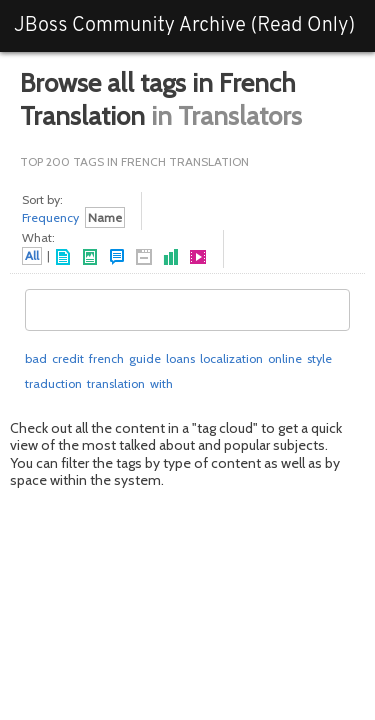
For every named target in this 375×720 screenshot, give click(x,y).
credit (68, 358)
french (106, 358)
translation (116, 383)
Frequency (50, 217)
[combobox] (187, 310)
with (161, 383)
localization (231, 358)
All (32, 255)
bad (36, 358)
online (285, 358)
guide (145, 358)
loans (180, 358)
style (319, 358)
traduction (53, 383)
